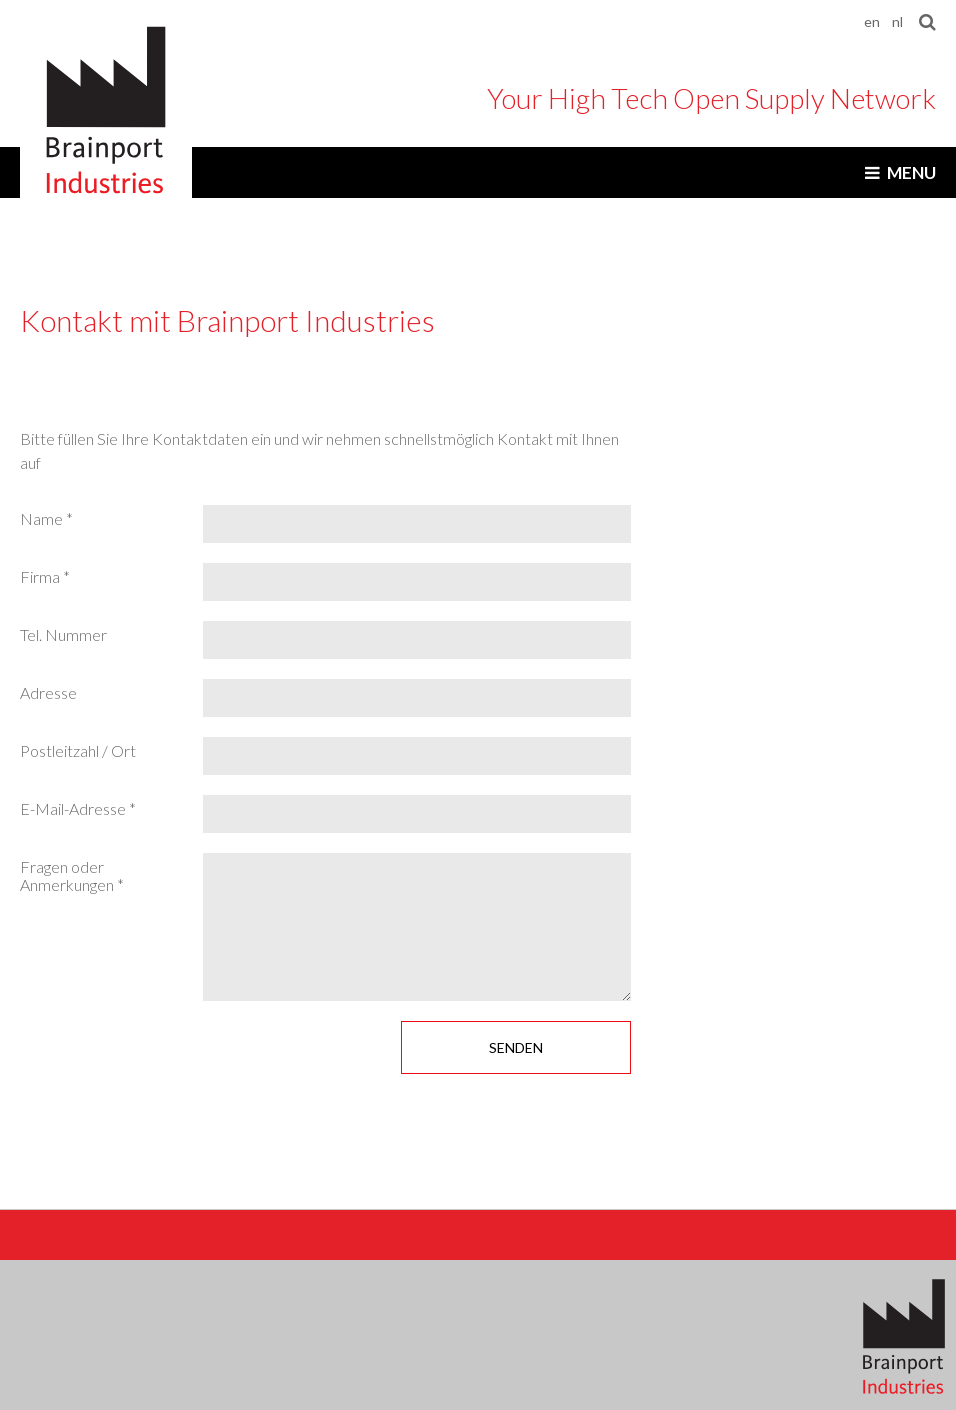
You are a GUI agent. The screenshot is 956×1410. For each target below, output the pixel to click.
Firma (41, 577)
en (872, 21)
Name (43, 519)
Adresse (48, 693)
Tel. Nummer (63, 635)
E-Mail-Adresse (74, 809)
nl (897, 21)
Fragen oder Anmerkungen (68, 876)
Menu (911, 172)
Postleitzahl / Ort (78, 751)
